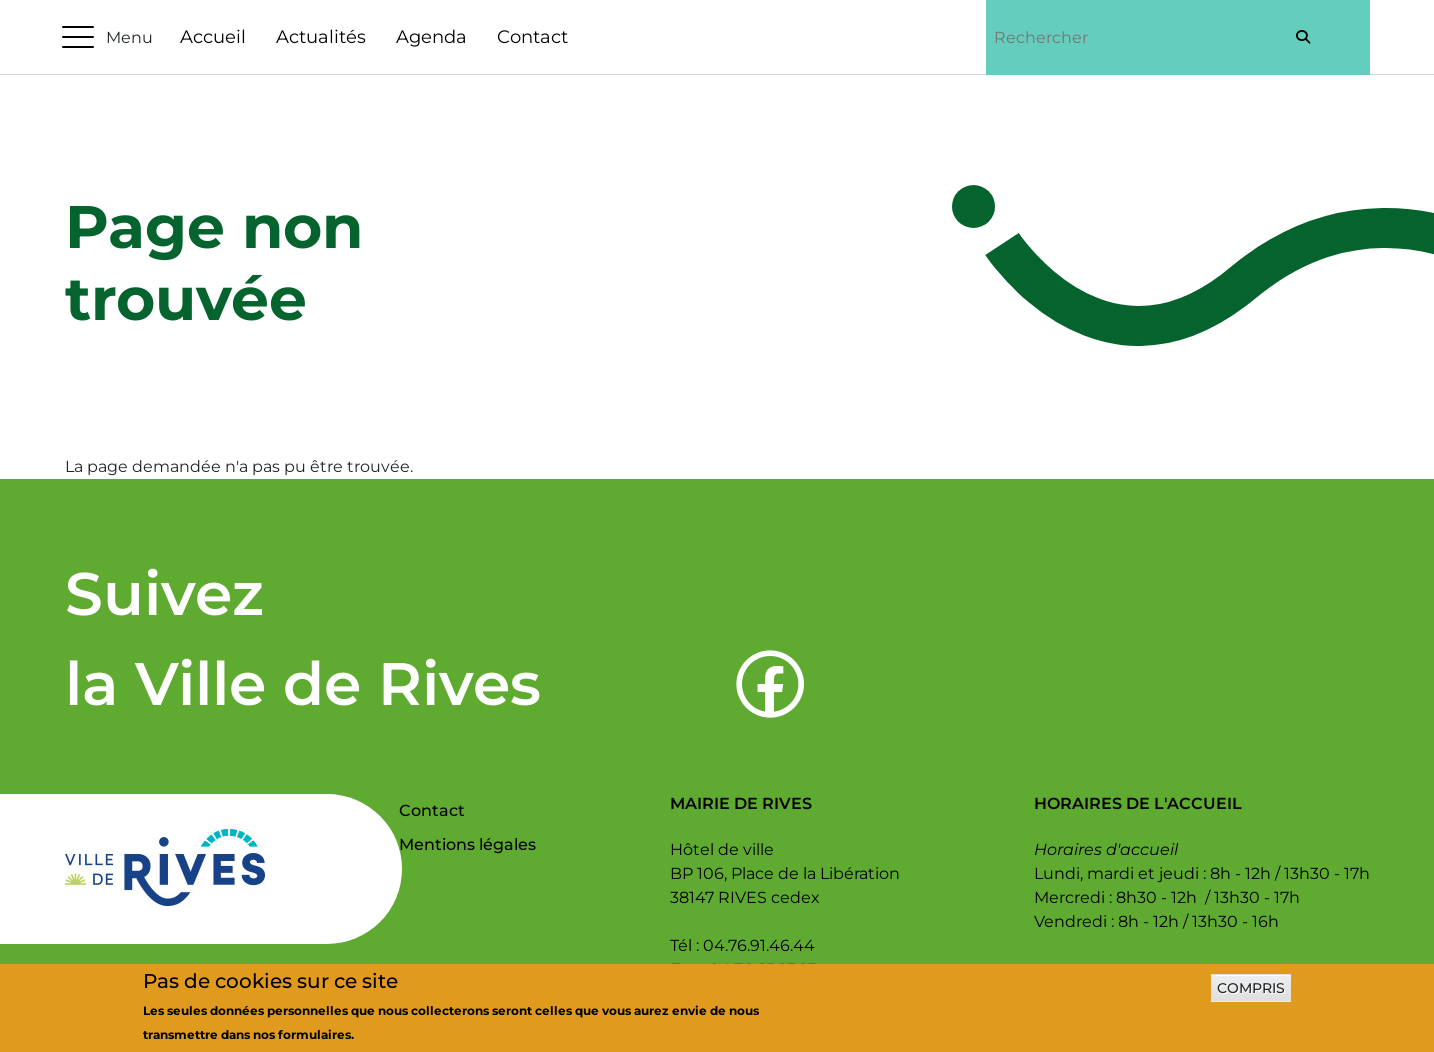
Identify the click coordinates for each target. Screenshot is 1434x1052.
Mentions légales (467, 844)
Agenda (431, 37)
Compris (1251, 996)
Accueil (213, 37)
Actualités (321, 37)
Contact (532, 37)
